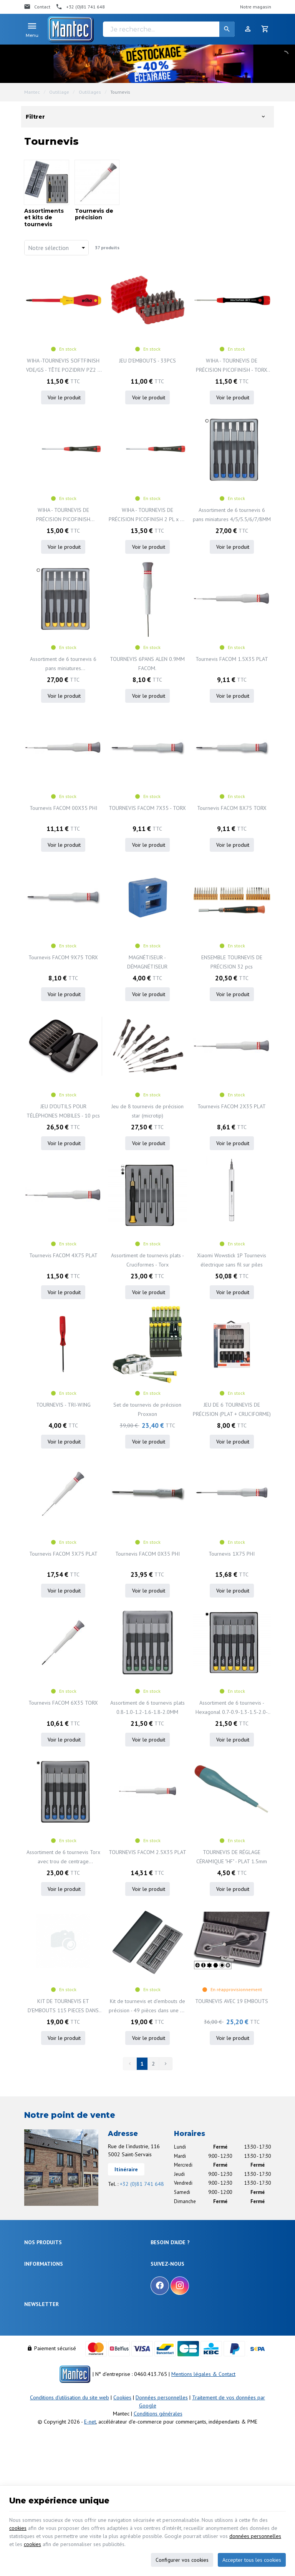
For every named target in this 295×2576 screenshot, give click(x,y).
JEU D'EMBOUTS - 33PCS (147, 360)
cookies (18, 2528)
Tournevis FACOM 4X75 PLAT (63, 1255)
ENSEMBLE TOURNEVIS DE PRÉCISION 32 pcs (231, 962)
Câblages (34, 2302)
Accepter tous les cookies (251, 2559)
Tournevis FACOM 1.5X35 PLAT (232, 659)
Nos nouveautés (41, 2368)
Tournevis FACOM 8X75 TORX (232, 808)
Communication (41, 2312)
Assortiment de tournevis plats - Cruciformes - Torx (147, 1260)
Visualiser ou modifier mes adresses (189, 2300)
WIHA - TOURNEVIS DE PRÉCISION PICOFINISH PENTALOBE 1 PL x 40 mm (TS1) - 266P (63, 515)
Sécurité (32, 2275)
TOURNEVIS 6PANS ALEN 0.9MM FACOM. (147, 664)
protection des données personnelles (84, 2443)
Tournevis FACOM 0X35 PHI (147, 1553)
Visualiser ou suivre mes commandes (190, 2291)
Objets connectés (42, 2284)
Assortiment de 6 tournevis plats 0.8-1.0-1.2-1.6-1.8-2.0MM (147, 1707)
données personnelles (255, 2536)
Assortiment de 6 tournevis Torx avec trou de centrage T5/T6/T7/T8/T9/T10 (63, 1857)
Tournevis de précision (94, 214)
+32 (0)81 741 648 (142, 2183)
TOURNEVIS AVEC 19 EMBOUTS (231, 2001)
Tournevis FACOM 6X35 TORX (63, 1702)
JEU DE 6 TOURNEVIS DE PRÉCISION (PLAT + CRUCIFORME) (232, 1409)
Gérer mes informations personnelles (190, 2310)
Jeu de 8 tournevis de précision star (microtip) (147, 1111)
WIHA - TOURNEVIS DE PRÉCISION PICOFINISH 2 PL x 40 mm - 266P (147, 515)
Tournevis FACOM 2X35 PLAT (231, 1106)
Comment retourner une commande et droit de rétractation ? (200, 2278)
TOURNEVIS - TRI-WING (63, 1404)
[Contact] (37, 7)
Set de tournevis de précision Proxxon (147, 1409)
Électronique (37, 2256)
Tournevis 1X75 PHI (232, 1553)
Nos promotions (41, 2358)
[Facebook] (160, 2357)
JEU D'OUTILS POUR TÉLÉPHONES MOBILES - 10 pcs (63, 1111)
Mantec (32, 92)
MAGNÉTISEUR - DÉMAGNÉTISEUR (147, 962)
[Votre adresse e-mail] (147, 2421)
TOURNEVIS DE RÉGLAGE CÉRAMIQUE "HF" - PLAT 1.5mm (231, 1857)
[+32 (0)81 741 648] (80, 7)
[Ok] (261, 2421)
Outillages (90, 92)
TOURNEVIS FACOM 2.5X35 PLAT (147, 1852)
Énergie (32, 2265)
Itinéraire (126, 2169)
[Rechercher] (227, 29)
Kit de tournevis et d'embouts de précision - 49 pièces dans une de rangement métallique (147, 2006)
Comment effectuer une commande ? (190, 2256)
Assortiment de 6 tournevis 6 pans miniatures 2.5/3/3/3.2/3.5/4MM (63, 664)
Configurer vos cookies (182, 2559)
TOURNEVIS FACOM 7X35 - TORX (147, 808)
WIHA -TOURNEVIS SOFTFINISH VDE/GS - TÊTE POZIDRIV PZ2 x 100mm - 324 (63, 365)
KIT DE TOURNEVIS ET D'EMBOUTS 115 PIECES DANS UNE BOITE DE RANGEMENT (63, 2006)
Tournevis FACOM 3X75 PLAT (63, 1553)
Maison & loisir (40, 2321)
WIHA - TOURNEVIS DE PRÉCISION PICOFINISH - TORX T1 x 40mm (231, 365)
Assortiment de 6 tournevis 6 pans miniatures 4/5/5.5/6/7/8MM (232, 515)
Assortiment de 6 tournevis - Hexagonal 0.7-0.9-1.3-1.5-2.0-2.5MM (232, 1708)
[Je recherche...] (169, 29)
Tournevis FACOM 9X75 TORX (63, 957)
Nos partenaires (41, 2386)
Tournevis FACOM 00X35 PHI (63, 808)
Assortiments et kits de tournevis (44, 218)
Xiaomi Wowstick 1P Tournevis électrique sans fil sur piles (231, 1260)
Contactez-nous (40, 2377)
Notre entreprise (41, 2349)
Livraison (160, 2265)
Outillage (59, 92)
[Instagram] (180, 2357)
